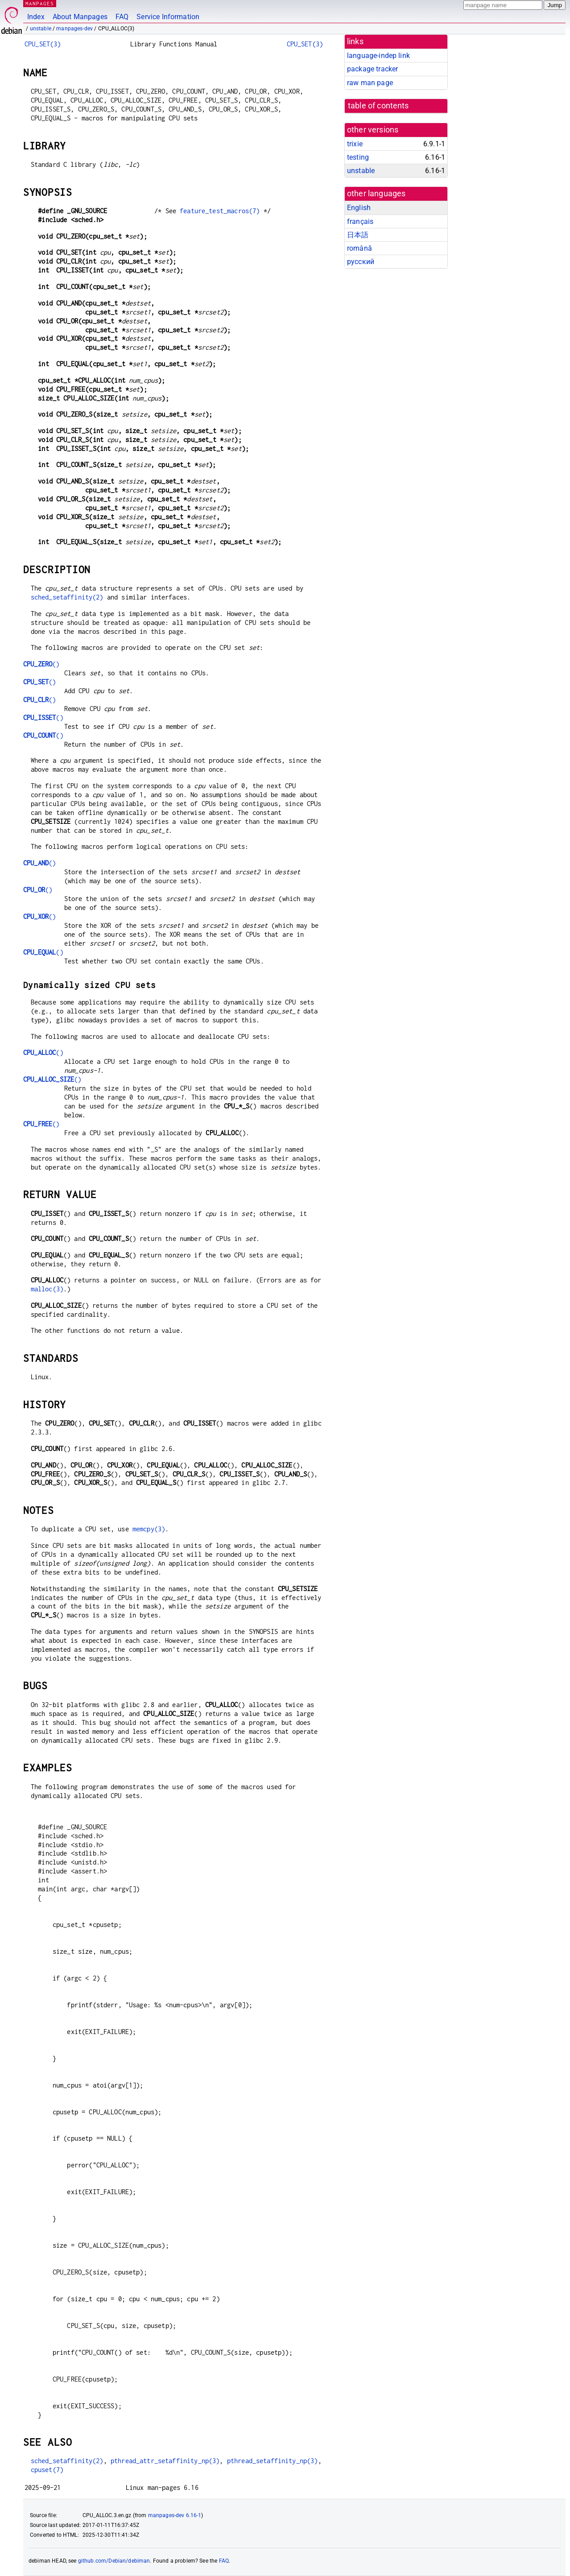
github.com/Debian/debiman (114, 2561)
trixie (355, 144)
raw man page (370, 83)
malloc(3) (47, 1289)
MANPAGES (39, 3)
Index (36, 16)
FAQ (122, 16)
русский (360, 261)
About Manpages (80, 16)
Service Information (167, 16)
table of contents (378, 105)
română (359, 248)
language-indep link (378, 55)
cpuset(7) (47, 2469)
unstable (40, 28)
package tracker (372, 69)
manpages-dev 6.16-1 (175, 2515)
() (41, 664)
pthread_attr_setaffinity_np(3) (165, 2460)
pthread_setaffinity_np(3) (272, 2460)
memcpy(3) (148, 1529)
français (360, 221)
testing (358, 157)
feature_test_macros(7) (220, 211)
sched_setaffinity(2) (67, 597)
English (359, 207)
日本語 (357, 235)
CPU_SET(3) (43, 44)
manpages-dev (74, 28)
